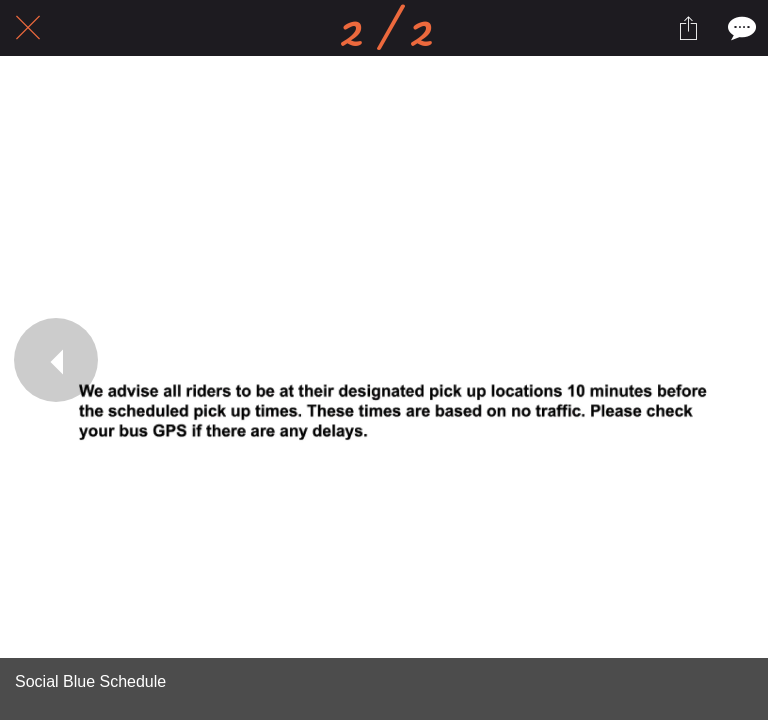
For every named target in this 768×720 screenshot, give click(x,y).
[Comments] (740, 28)
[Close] (28, 28)
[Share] (688, 28)
